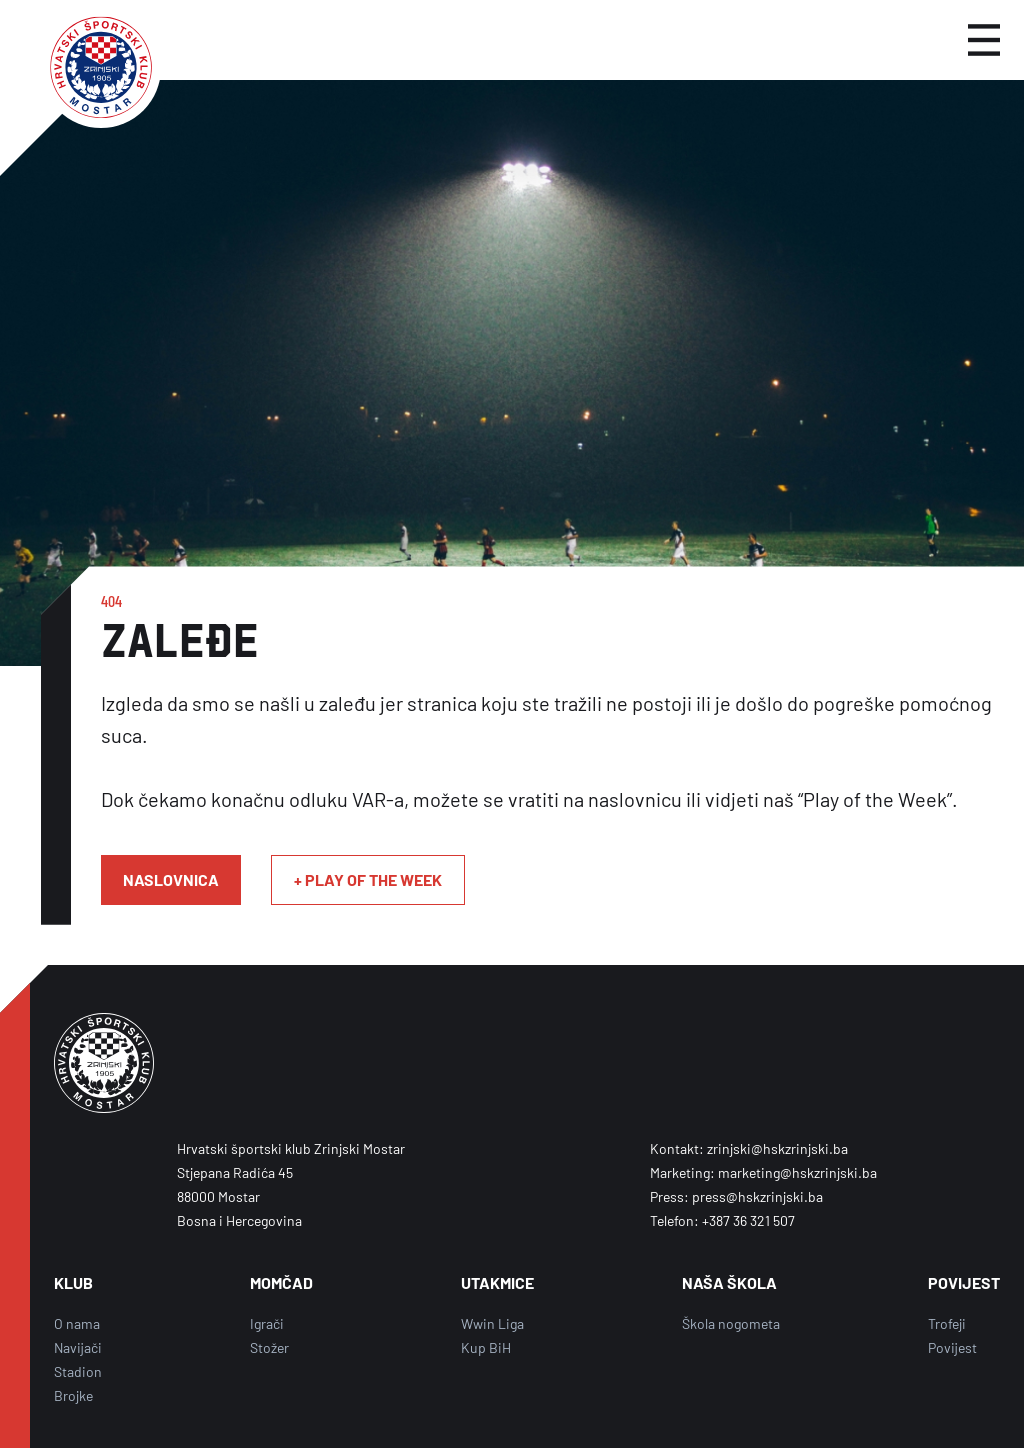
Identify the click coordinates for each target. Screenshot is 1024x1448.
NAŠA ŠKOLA (729, 1282)
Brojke (73, 1395)
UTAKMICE (497, 1282)
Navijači (78, 1347)
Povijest (952, 1347)
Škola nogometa (731, 1323)
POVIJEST (964, 1282)
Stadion (78, 1371)
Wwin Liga (492, 1323)
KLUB (73, 1282)
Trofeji (947, 1323)
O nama (77, 1323)
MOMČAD (281, 1282)
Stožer (269, 1347)
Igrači (267, 1323)
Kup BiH (486, 1347)
